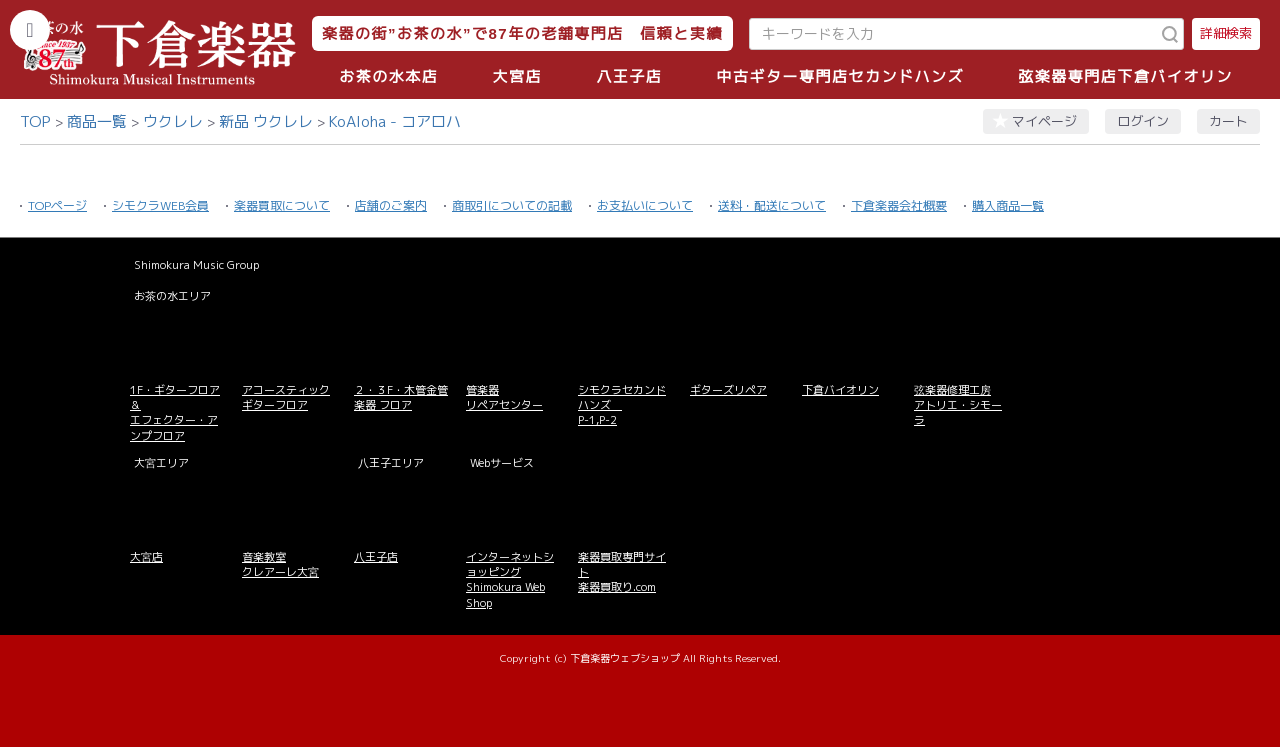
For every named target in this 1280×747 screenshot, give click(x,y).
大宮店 (517, 76)
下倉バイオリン (840, 390)
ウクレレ (173, 121)
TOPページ (57, 205)
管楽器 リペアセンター (504, 397)
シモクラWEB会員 (160, 205)
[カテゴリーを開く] (30, 30)
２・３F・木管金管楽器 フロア (401, 397)
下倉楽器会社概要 (899, 205)
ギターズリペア (728, 390)
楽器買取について (282, 205)
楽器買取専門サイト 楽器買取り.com (622, 572)
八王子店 (629, 76)
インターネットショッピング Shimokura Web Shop (510, 580)
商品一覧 (97, 121)
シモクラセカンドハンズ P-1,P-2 (622, 405)
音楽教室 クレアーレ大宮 (280, 564)
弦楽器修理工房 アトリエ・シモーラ (958, 405)
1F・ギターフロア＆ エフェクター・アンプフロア (175, 413)
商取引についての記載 (512, 205)
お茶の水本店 (388, 76)
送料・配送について (772, 205)
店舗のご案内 (391, 205)
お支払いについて (645, 205)
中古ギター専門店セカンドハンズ (841, 76)
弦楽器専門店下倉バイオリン (1125, 76)
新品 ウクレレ (266, 121)
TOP (35, 121)
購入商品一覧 (1008, 205)
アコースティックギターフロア (286, 397)
